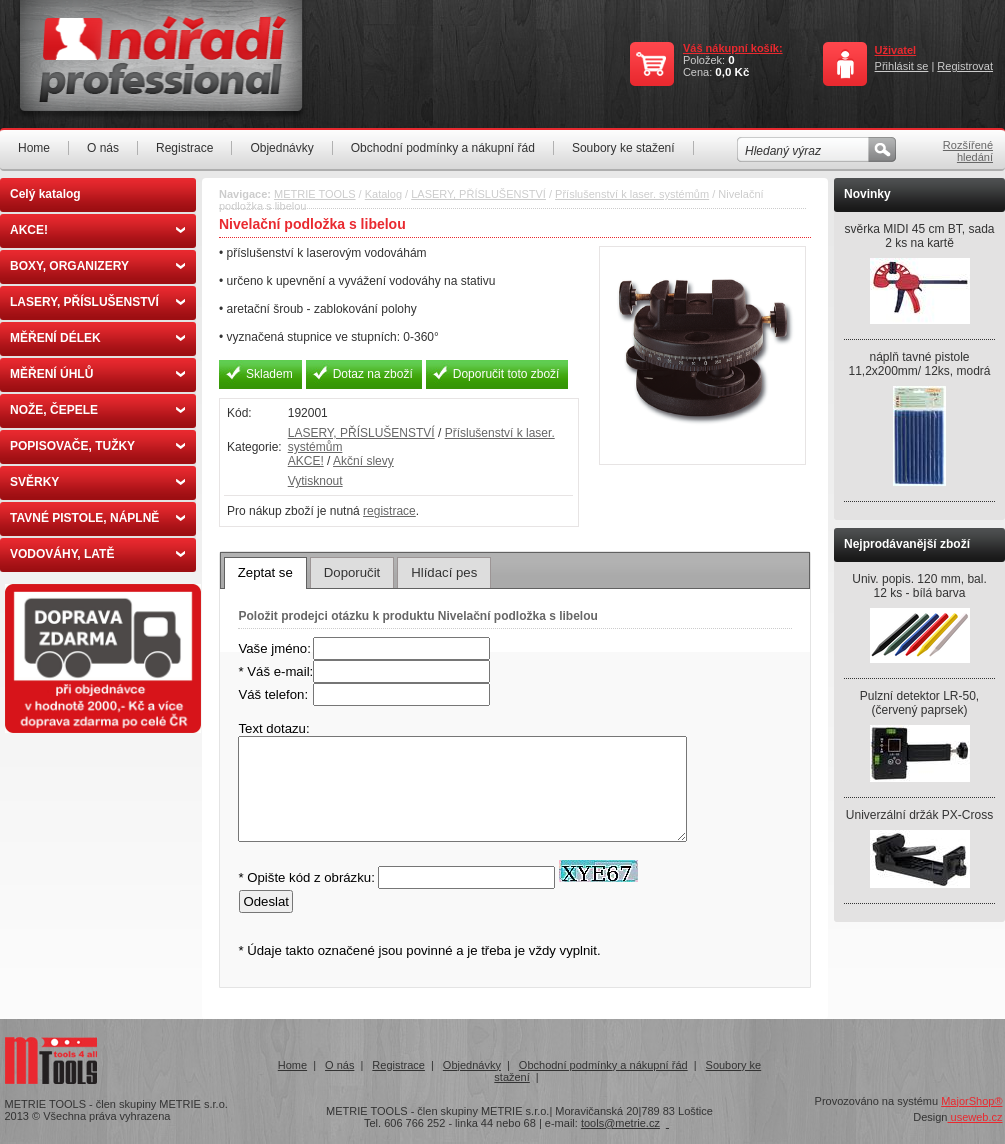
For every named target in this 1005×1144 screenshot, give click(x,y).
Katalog (383, 194)
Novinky (867, 194)
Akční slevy (363, 461)
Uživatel (896, 50)
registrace (389, 511)
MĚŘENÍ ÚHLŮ (97, 374)
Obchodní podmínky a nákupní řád (443, 148)
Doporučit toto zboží (506, 374)
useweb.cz (974, 1117)
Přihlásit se (902, 66)
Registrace (184, 148)
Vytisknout (315, 481)
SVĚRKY (97, 482)
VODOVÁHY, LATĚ (97, 554)
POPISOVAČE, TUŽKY (97, 446)
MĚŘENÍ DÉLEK (97, 338)
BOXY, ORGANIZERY (97, 266)
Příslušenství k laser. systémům (632, 194)
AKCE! (97, 230)
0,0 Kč (732, 72)
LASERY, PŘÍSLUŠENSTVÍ (97, 302)
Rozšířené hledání (968, 151)
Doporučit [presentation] (352, 572)
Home (34, 148)
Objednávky (281, 148)
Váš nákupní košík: (733, 48)
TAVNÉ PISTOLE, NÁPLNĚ (97, 518)
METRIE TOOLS (315, 194)
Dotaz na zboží (373, 374)
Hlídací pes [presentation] (444, 572)
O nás (103, 148)
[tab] (265, 573)
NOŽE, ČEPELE (97, 410)
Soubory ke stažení (623, 148)
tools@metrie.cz (620, 1123)
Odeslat (265, 901)
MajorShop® (971, 1101)
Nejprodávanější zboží (907, 544)
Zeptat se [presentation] (265, 572)
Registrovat (965, 66)
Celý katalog (45, 194)
